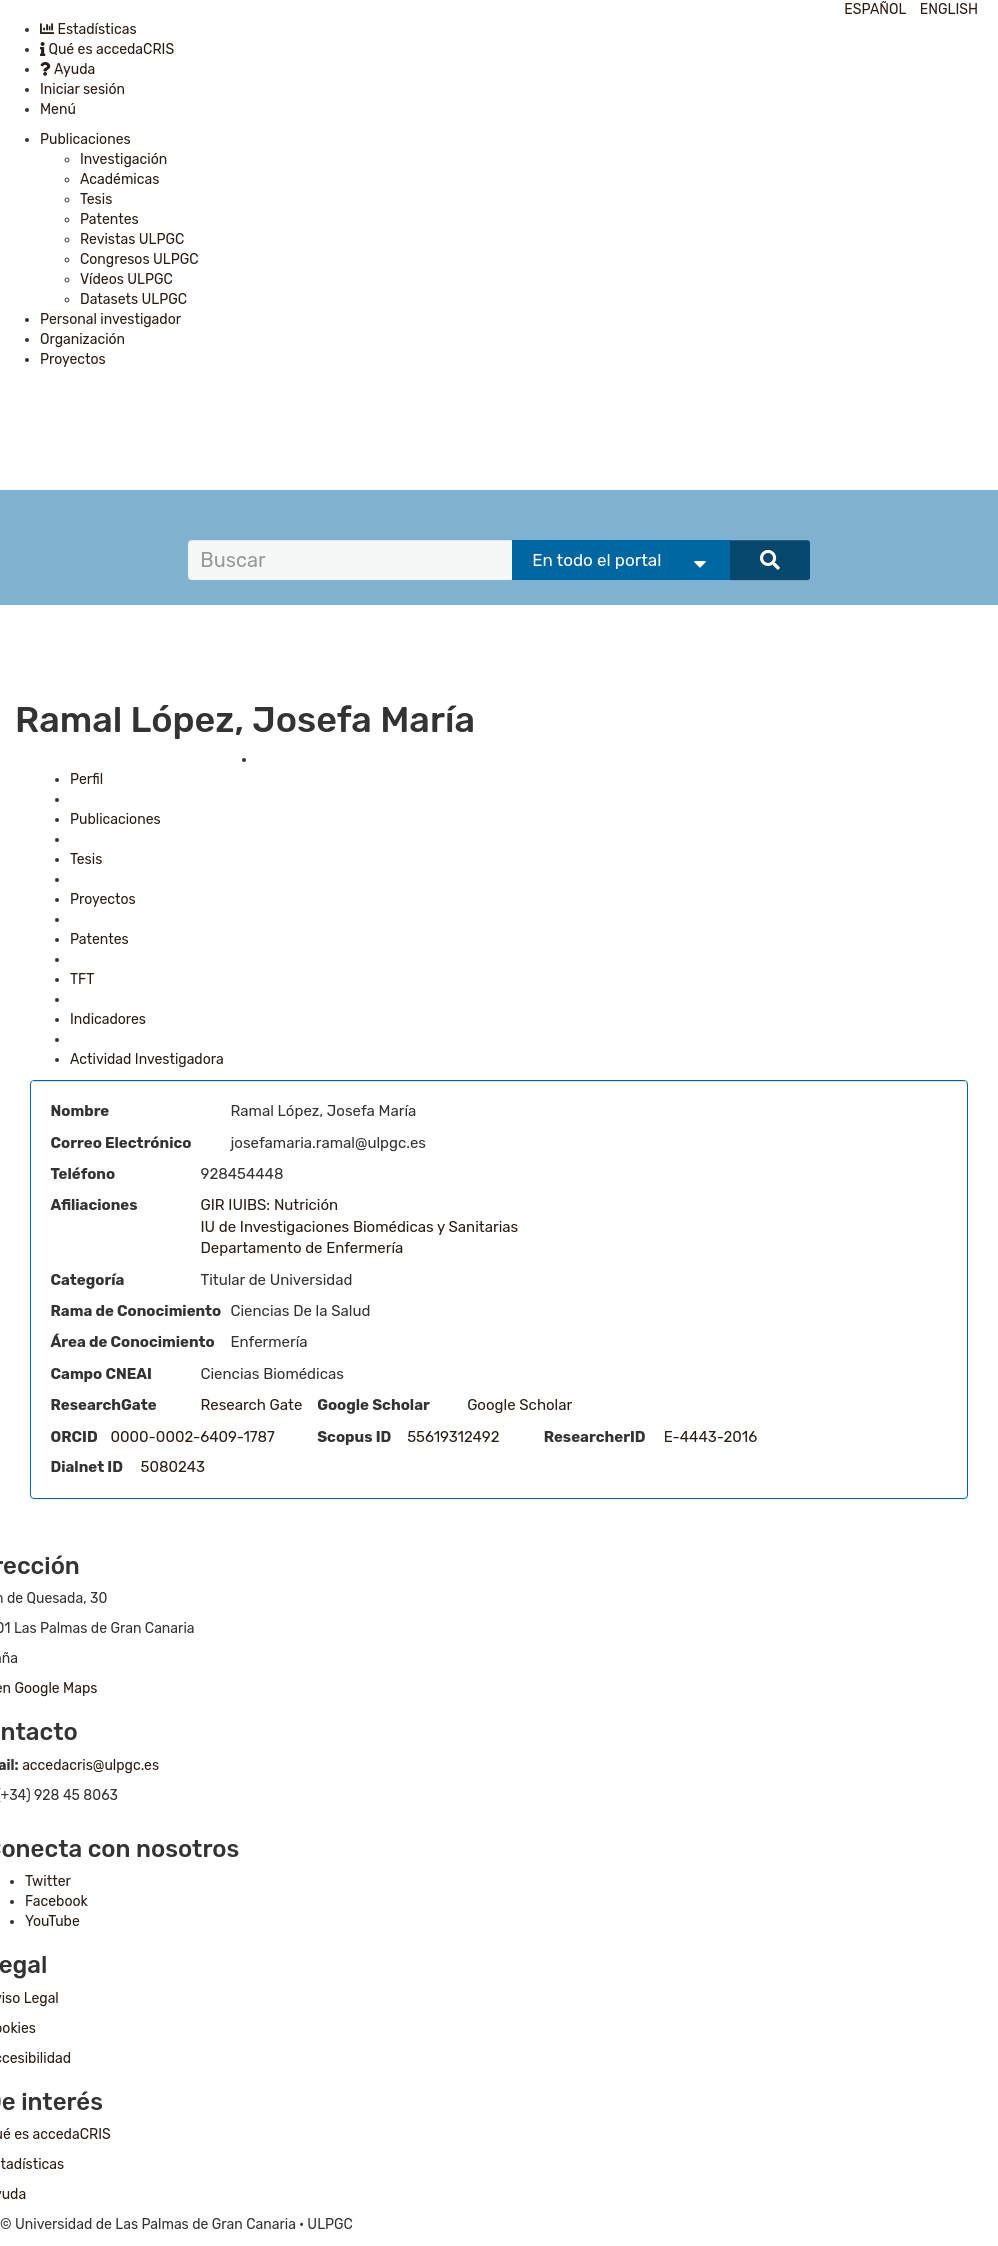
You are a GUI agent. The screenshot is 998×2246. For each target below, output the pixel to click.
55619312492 (453, 1437)
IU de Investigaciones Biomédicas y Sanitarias (360, 1227)
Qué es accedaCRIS (107, 49)
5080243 (173, 1467)
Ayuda (67, 69)
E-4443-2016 (711, 1437)
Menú (58, 109)
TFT (82, 979)
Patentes (109, 219)
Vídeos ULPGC (126, 279)
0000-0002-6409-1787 (193, 1437)
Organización (82, 339)
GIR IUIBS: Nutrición (270, 1205)
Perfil (86, 779)
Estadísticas (88, 29)
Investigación (123, 159)
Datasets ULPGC (133, 299)
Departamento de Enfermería (302, 1248)
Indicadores (108, 1019)
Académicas (119, 179)
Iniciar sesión (82, 89)
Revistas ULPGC (132, 239)
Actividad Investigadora (147, 1059)
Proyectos (73, 359)
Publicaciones (85, 139)
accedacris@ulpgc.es (90, 1765)
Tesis (96, 199)
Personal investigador (110, 319)
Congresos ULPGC (139, 259)
